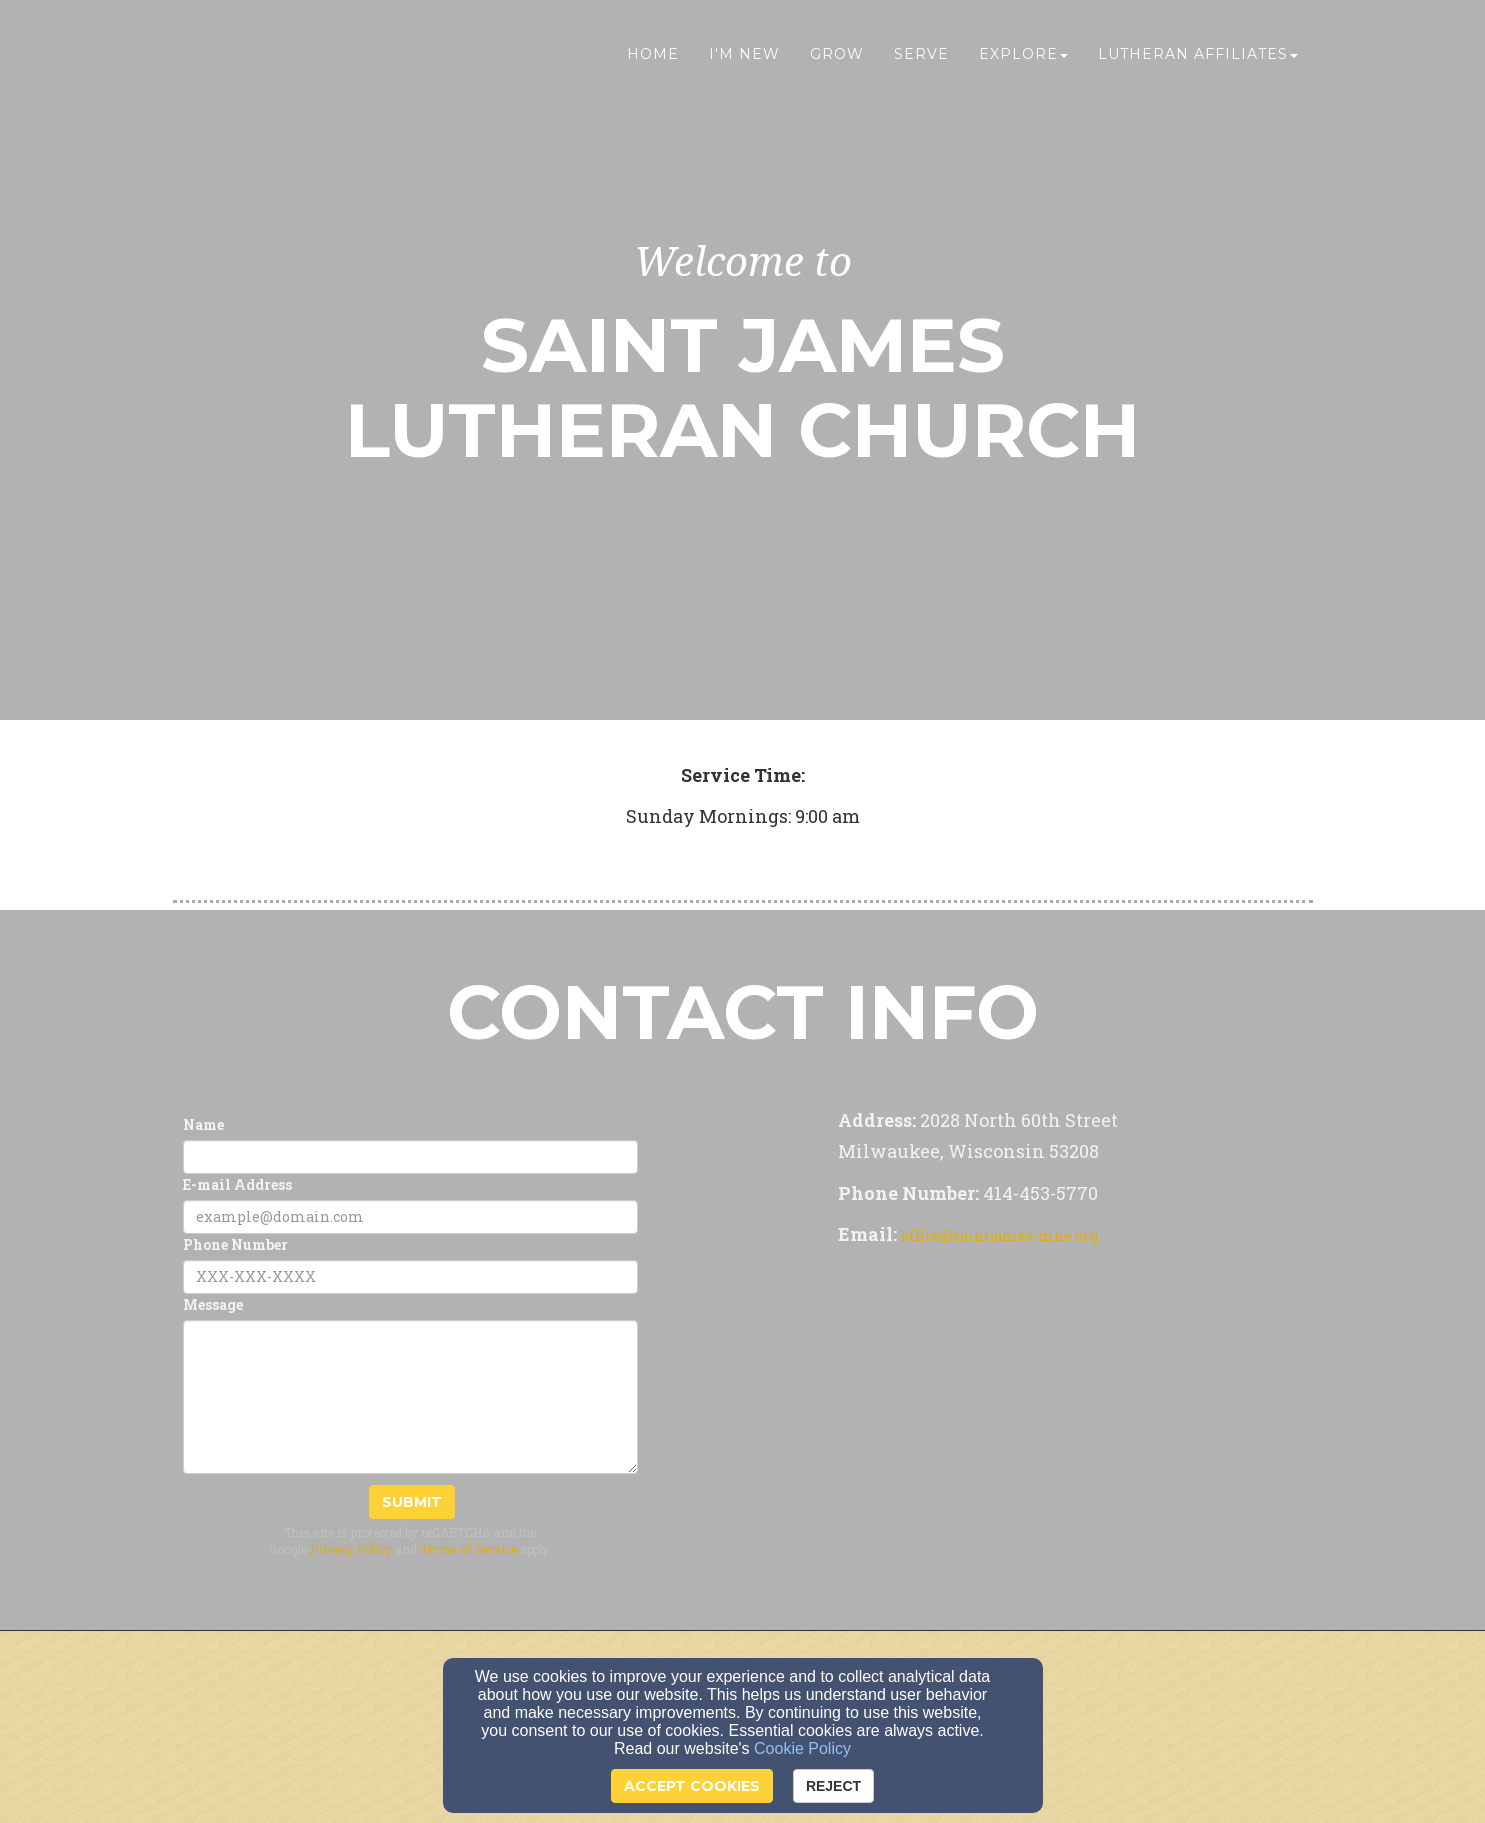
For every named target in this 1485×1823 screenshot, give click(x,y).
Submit (412, 1502)
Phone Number (235, 1244)
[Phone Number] (410, 1277)
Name (203, 1124)
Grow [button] (837, 57)
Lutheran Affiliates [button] (1198, 57)
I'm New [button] (744, 57)
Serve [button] (921, 57)
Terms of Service (468, 1549)
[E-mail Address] (410, 1217)
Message (213, 1304)
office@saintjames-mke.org (999, 1235)
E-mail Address (237, 1184)
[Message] (410, 1397)
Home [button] (653, 57)
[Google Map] (1028, 1405)
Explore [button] (1023, 57)
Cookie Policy (802, 1748)
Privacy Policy (351, 1549)
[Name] (410, 1157)
